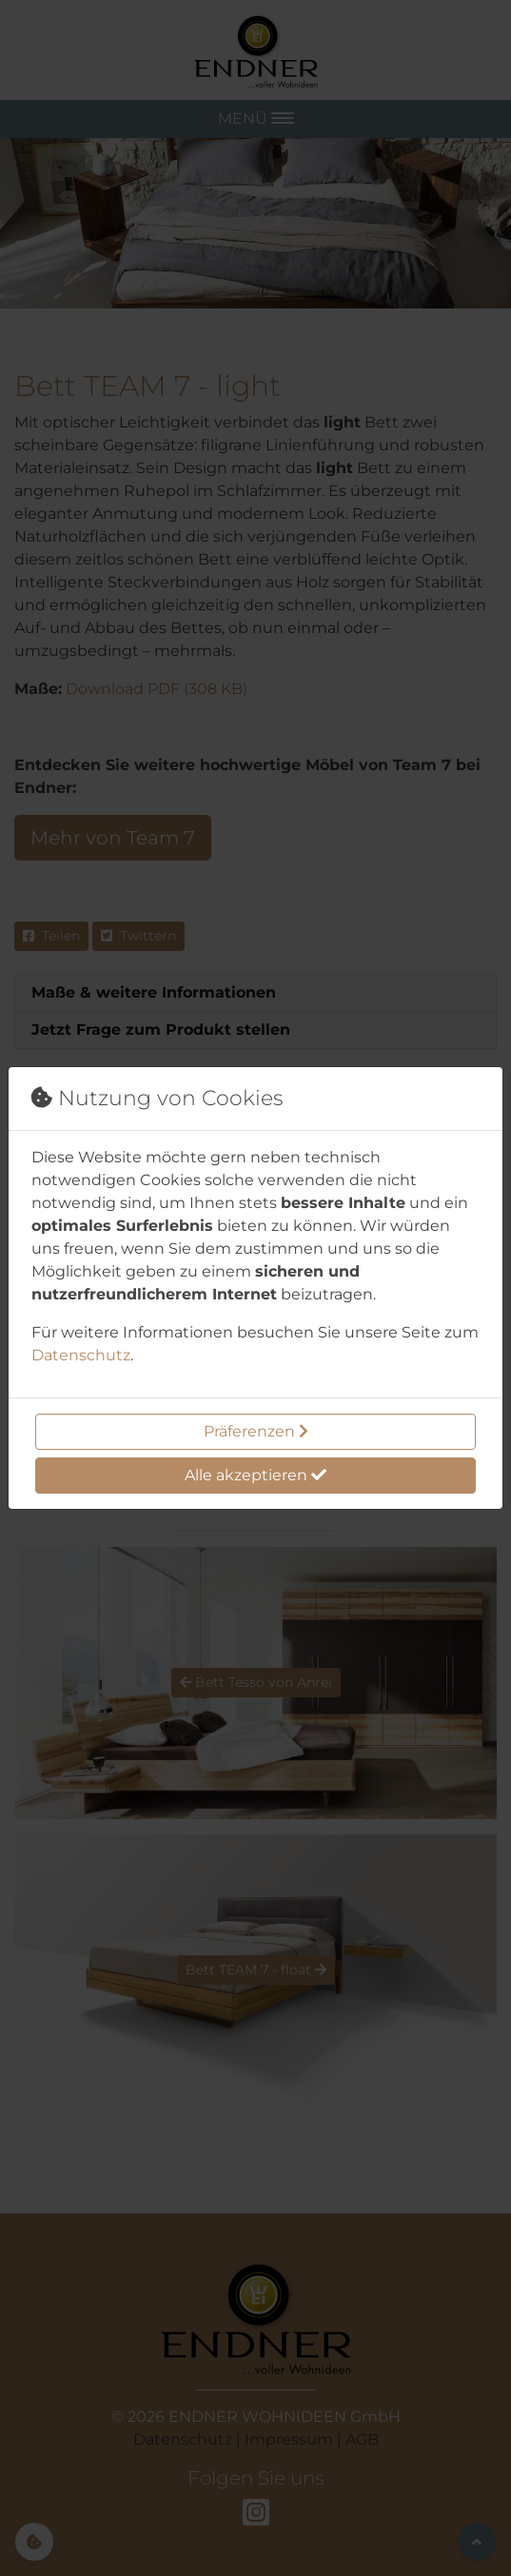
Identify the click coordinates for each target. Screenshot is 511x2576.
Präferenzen (256, 1431)
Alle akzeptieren (255, 1475)
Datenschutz (80, 1355)
